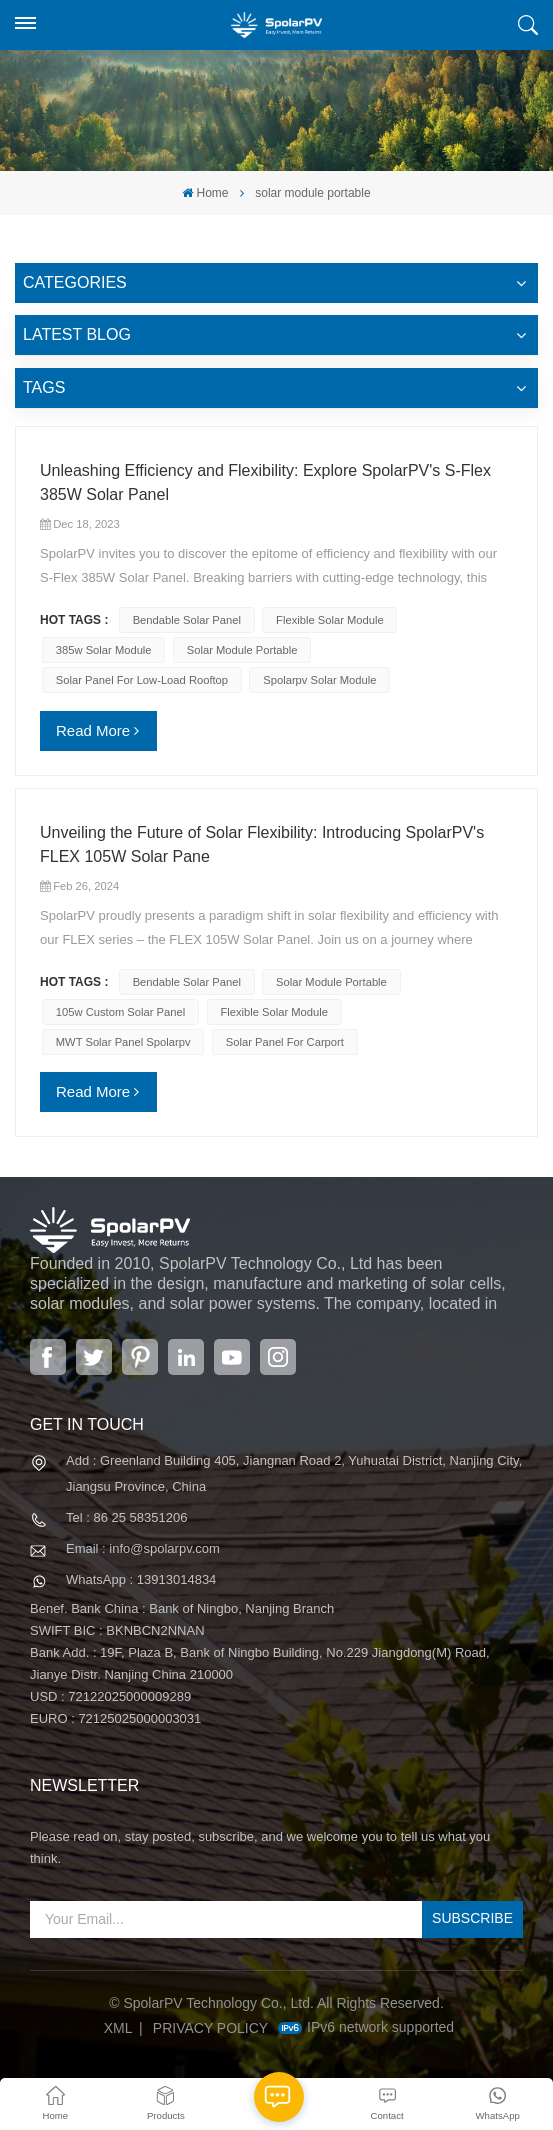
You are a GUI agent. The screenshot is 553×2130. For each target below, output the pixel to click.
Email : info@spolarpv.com (143, 1548)
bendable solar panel (187, 620)
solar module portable (242, 650)
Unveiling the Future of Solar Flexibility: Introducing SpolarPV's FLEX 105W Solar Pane (262, 844)
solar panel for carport (285, 1042)
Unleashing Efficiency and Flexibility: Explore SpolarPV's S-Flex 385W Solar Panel (265, 482)
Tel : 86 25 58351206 (126, 1517)
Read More (93, 730)
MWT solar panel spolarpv (123, 1042)
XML (118, 2028)
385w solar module (104, 650)
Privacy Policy (210, 2028)
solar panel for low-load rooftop (142, 680)
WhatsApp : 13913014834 (141, 1579)
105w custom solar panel (120, 1012)
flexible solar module (330, 620)
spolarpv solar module (319, 680)
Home (205, 193)
